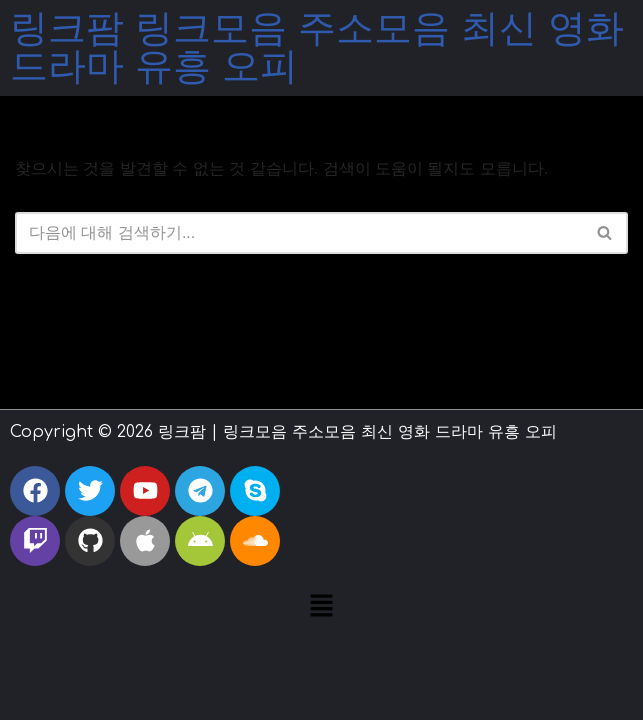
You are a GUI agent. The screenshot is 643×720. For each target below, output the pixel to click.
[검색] (299, 233)
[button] (321, 608)
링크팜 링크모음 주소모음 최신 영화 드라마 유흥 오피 (317, 48)
